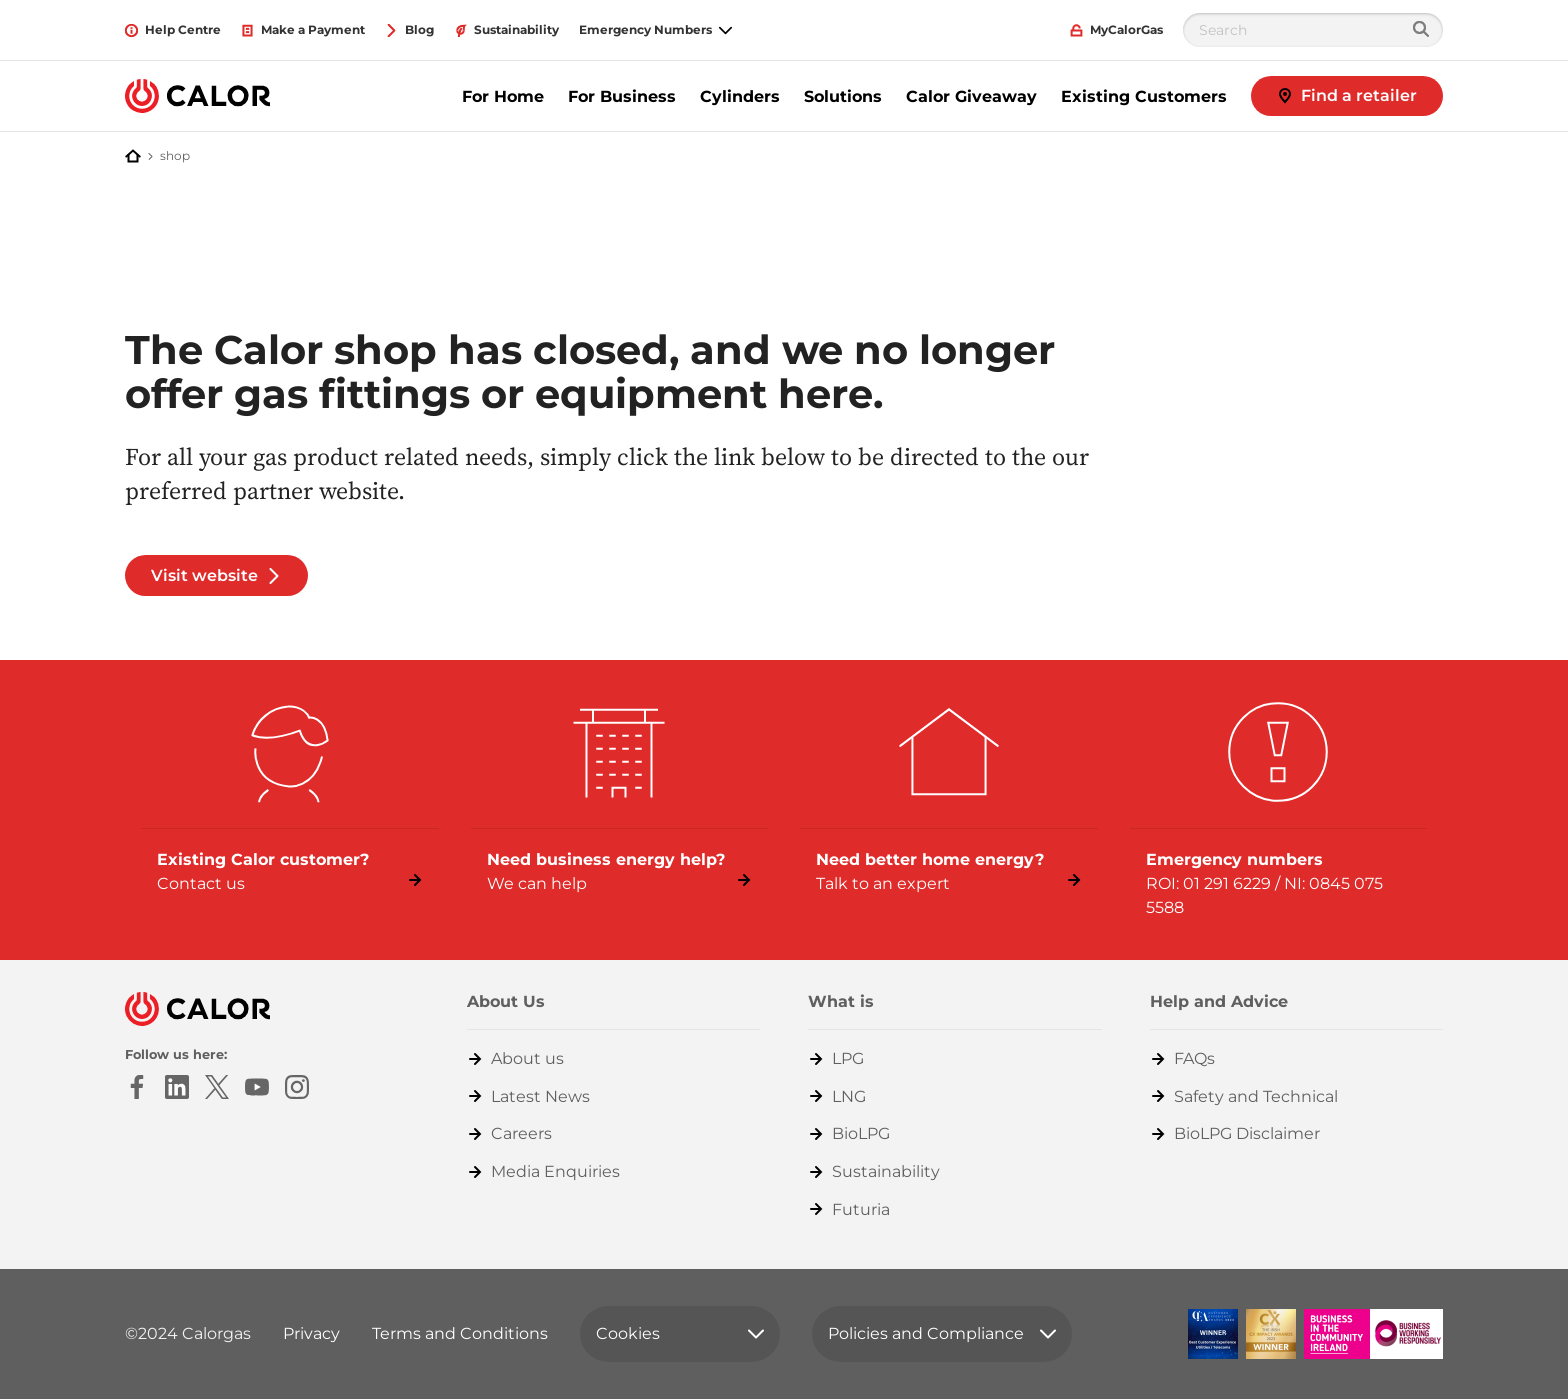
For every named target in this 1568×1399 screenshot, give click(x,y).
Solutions (843, 96)
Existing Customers (1144, 96)
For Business (622, 96)
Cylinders (740, 96)
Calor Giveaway (971, 96)
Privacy (311, 1333)
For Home (503, 96)
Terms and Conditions (460, 1333)
